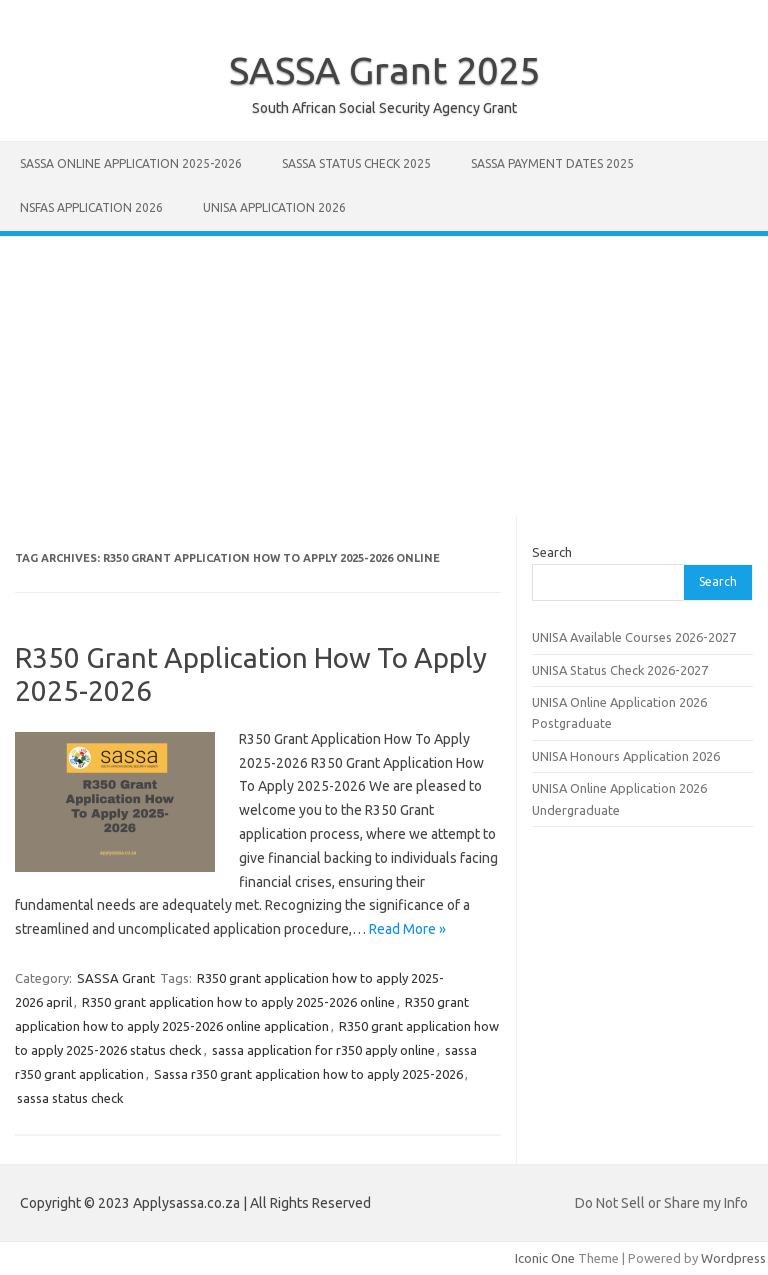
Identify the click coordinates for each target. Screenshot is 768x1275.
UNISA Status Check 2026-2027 (620, 670)
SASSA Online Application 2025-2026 (131, 163)
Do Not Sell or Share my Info (661, 1203)
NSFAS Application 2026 (91, 207)
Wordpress (733, 1258)
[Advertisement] (384, 376)
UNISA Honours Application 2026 (626, 756)
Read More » (407, 929)
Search (552, 552)
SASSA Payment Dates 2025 (552, 163)
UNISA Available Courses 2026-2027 (634, 637)
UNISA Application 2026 (274, 207)
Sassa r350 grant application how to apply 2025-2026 (308, 1074)
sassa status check (70, 1098)
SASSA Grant (116, 978)
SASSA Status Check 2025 (356, 163)
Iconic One (545, 1258)
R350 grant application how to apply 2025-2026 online (238, 1002)
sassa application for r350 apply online (323, 1050)
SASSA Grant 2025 (384, 70)
